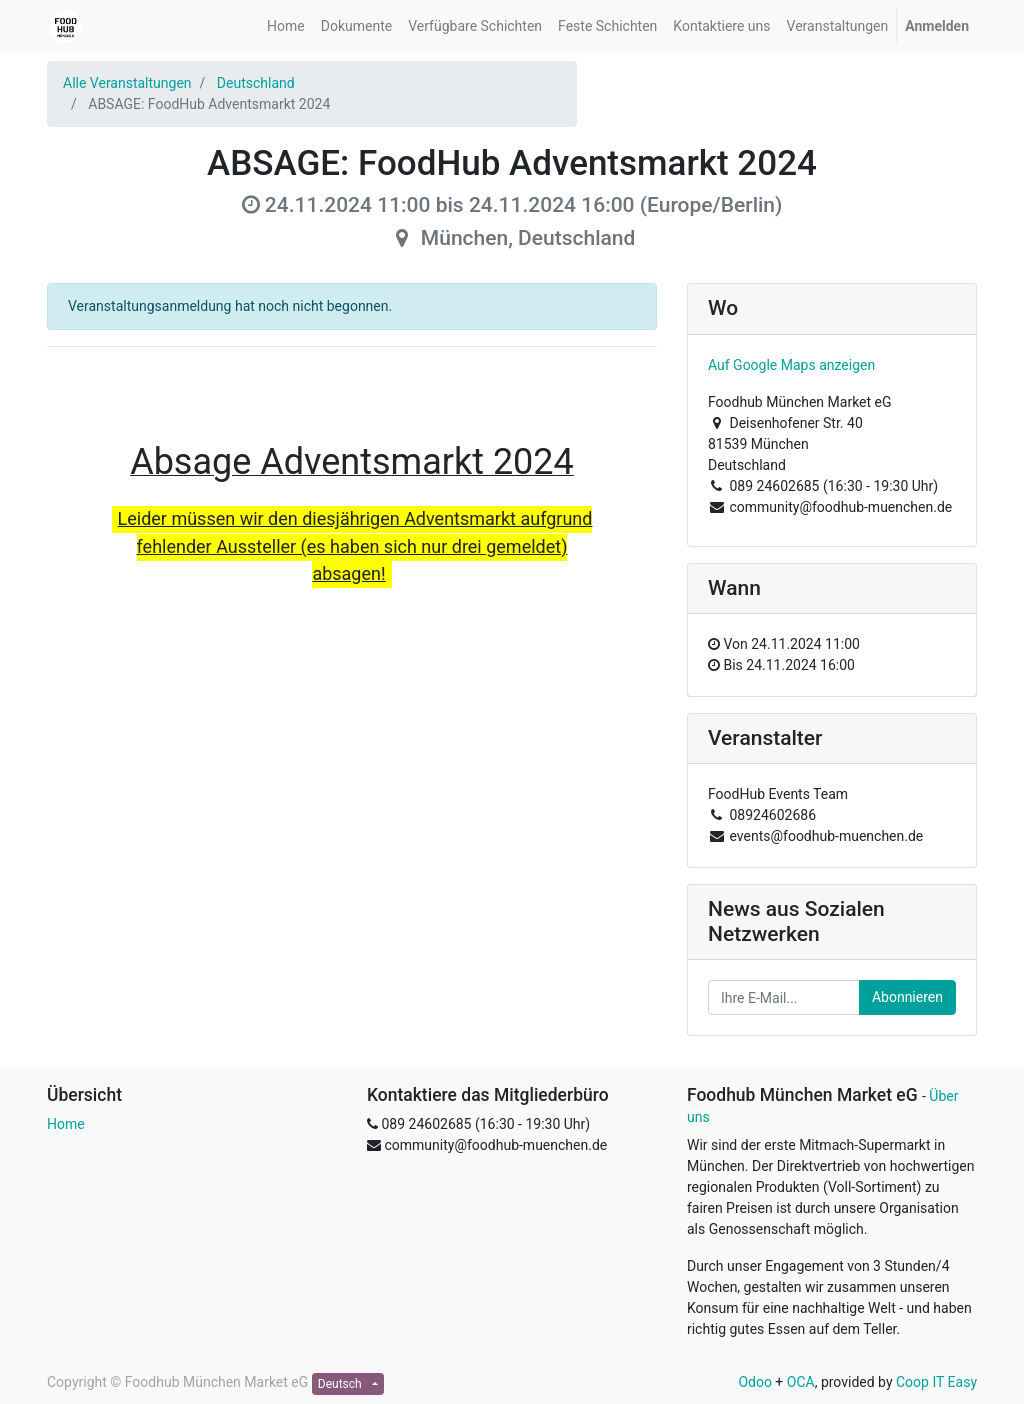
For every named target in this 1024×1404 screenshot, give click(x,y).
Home (66, 1124)
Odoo (755, 1382)
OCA (801, 1382)
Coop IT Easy (936, 1382)
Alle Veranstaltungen (127, 83)
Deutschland (256, 83)
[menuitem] (286, 26)
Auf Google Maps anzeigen (791, 365)
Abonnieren (907, 997)
